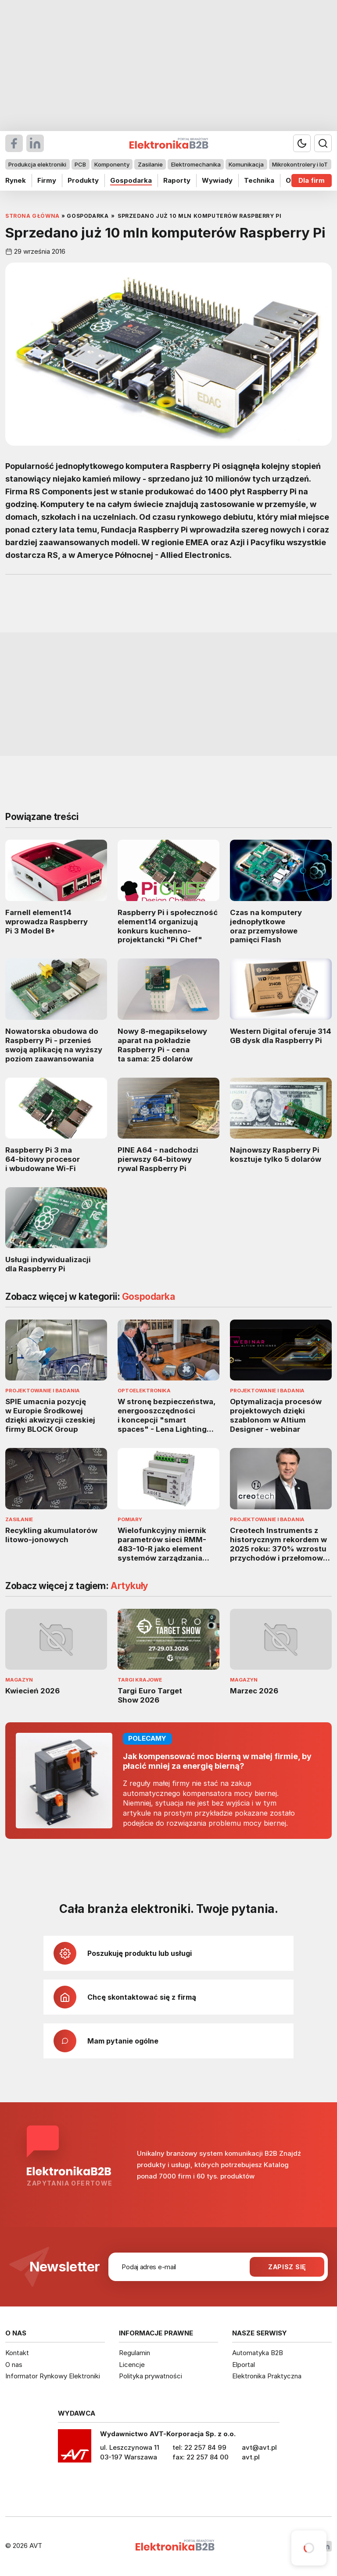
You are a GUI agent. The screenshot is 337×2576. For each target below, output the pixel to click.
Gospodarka (131, 180)
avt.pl (251, 2457)
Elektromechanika (196, 164)
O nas (13, 2364)
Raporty (176, 180)
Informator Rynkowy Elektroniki (52, 2376)
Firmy (46, 180)
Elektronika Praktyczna (266, 2376)
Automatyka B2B (257, 2353)
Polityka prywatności (150, 2376)
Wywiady (217, 180)
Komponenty (111, 164)
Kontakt (17, 2353)
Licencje (132, 2364)
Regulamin (134, 2353)
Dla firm (311, 180)
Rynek (15, 180)
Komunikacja (246, 164)
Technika (259, 180)
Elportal (243, 2364)
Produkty (83, 180)
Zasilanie (150, 164)
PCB (80, 164)
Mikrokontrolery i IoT (300, 164)
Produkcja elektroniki (37, 164)
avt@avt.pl (259, 2447)
